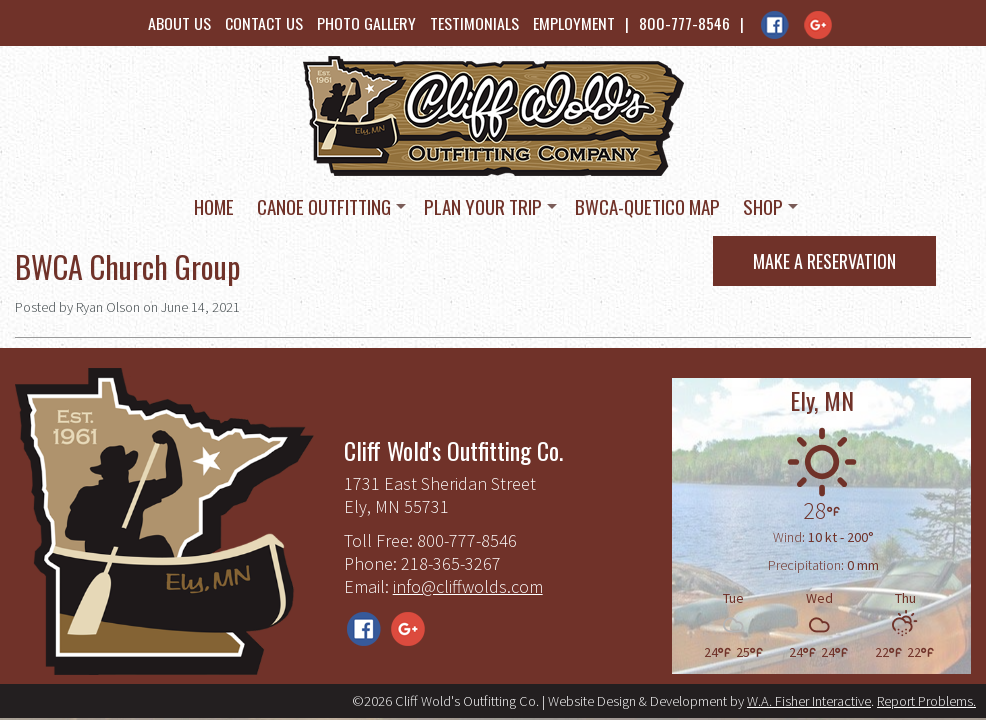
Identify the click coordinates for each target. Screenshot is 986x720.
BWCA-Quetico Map (647, 206)
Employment (574, 23)
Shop (763, 206)
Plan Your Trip (483, 206)
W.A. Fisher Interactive (809, 701)
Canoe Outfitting (324, 206)
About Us (179, 23)
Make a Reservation (824, 261)
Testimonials (474, 23)
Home (214, 206)
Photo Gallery (366, 23)
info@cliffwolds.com (468, 586)
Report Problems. (926, 701)
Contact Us (264, 23)
